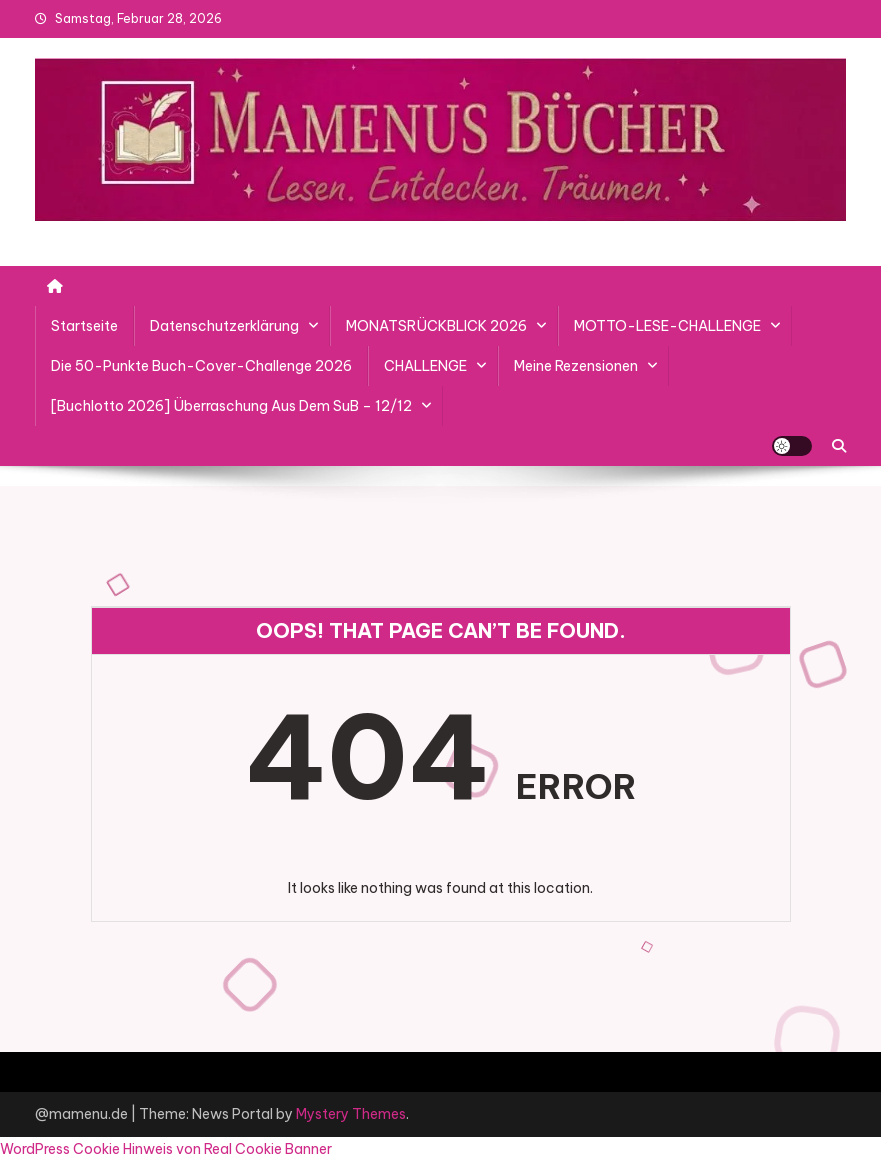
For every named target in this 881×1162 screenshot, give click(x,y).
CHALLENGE (425, 366)
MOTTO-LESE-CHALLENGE (667, 326)
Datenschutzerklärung (224, 326)
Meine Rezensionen (576, 366)
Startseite (84, 326)
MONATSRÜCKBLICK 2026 (436, 326)
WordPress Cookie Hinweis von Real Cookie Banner (166, 1149)
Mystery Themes (351, 1114)
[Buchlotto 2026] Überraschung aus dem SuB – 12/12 (231, 406)
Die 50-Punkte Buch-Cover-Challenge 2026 (201, 366)
